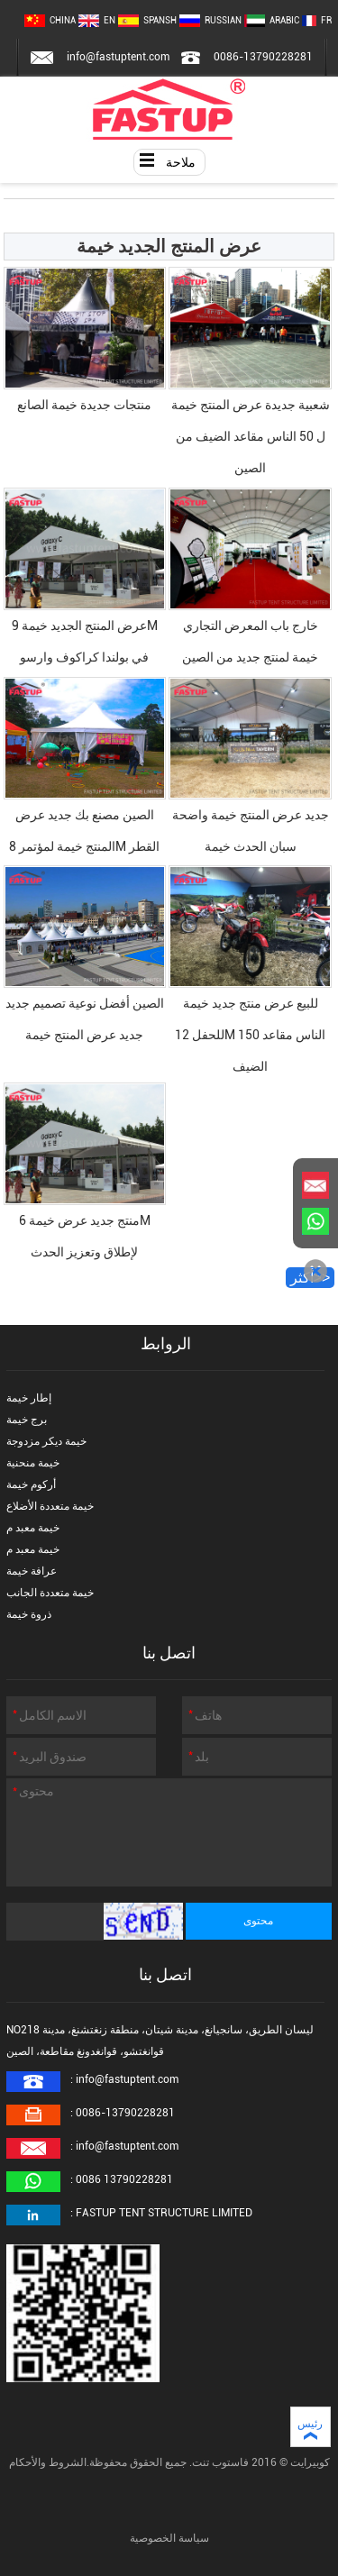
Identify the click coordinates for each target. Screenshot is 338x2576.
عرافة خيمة (31, 1571)
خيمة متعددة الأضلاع (50, 1506)
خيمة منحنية (32, 1463)
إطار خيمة (28, 1398)
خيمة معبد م (32, 1527)
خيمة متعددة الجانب (50, 1592)
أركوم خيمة (31, 1484)
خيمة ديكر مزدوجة (46, 1441)
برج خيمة (26, 1419)
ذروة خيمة (28, 1614)
